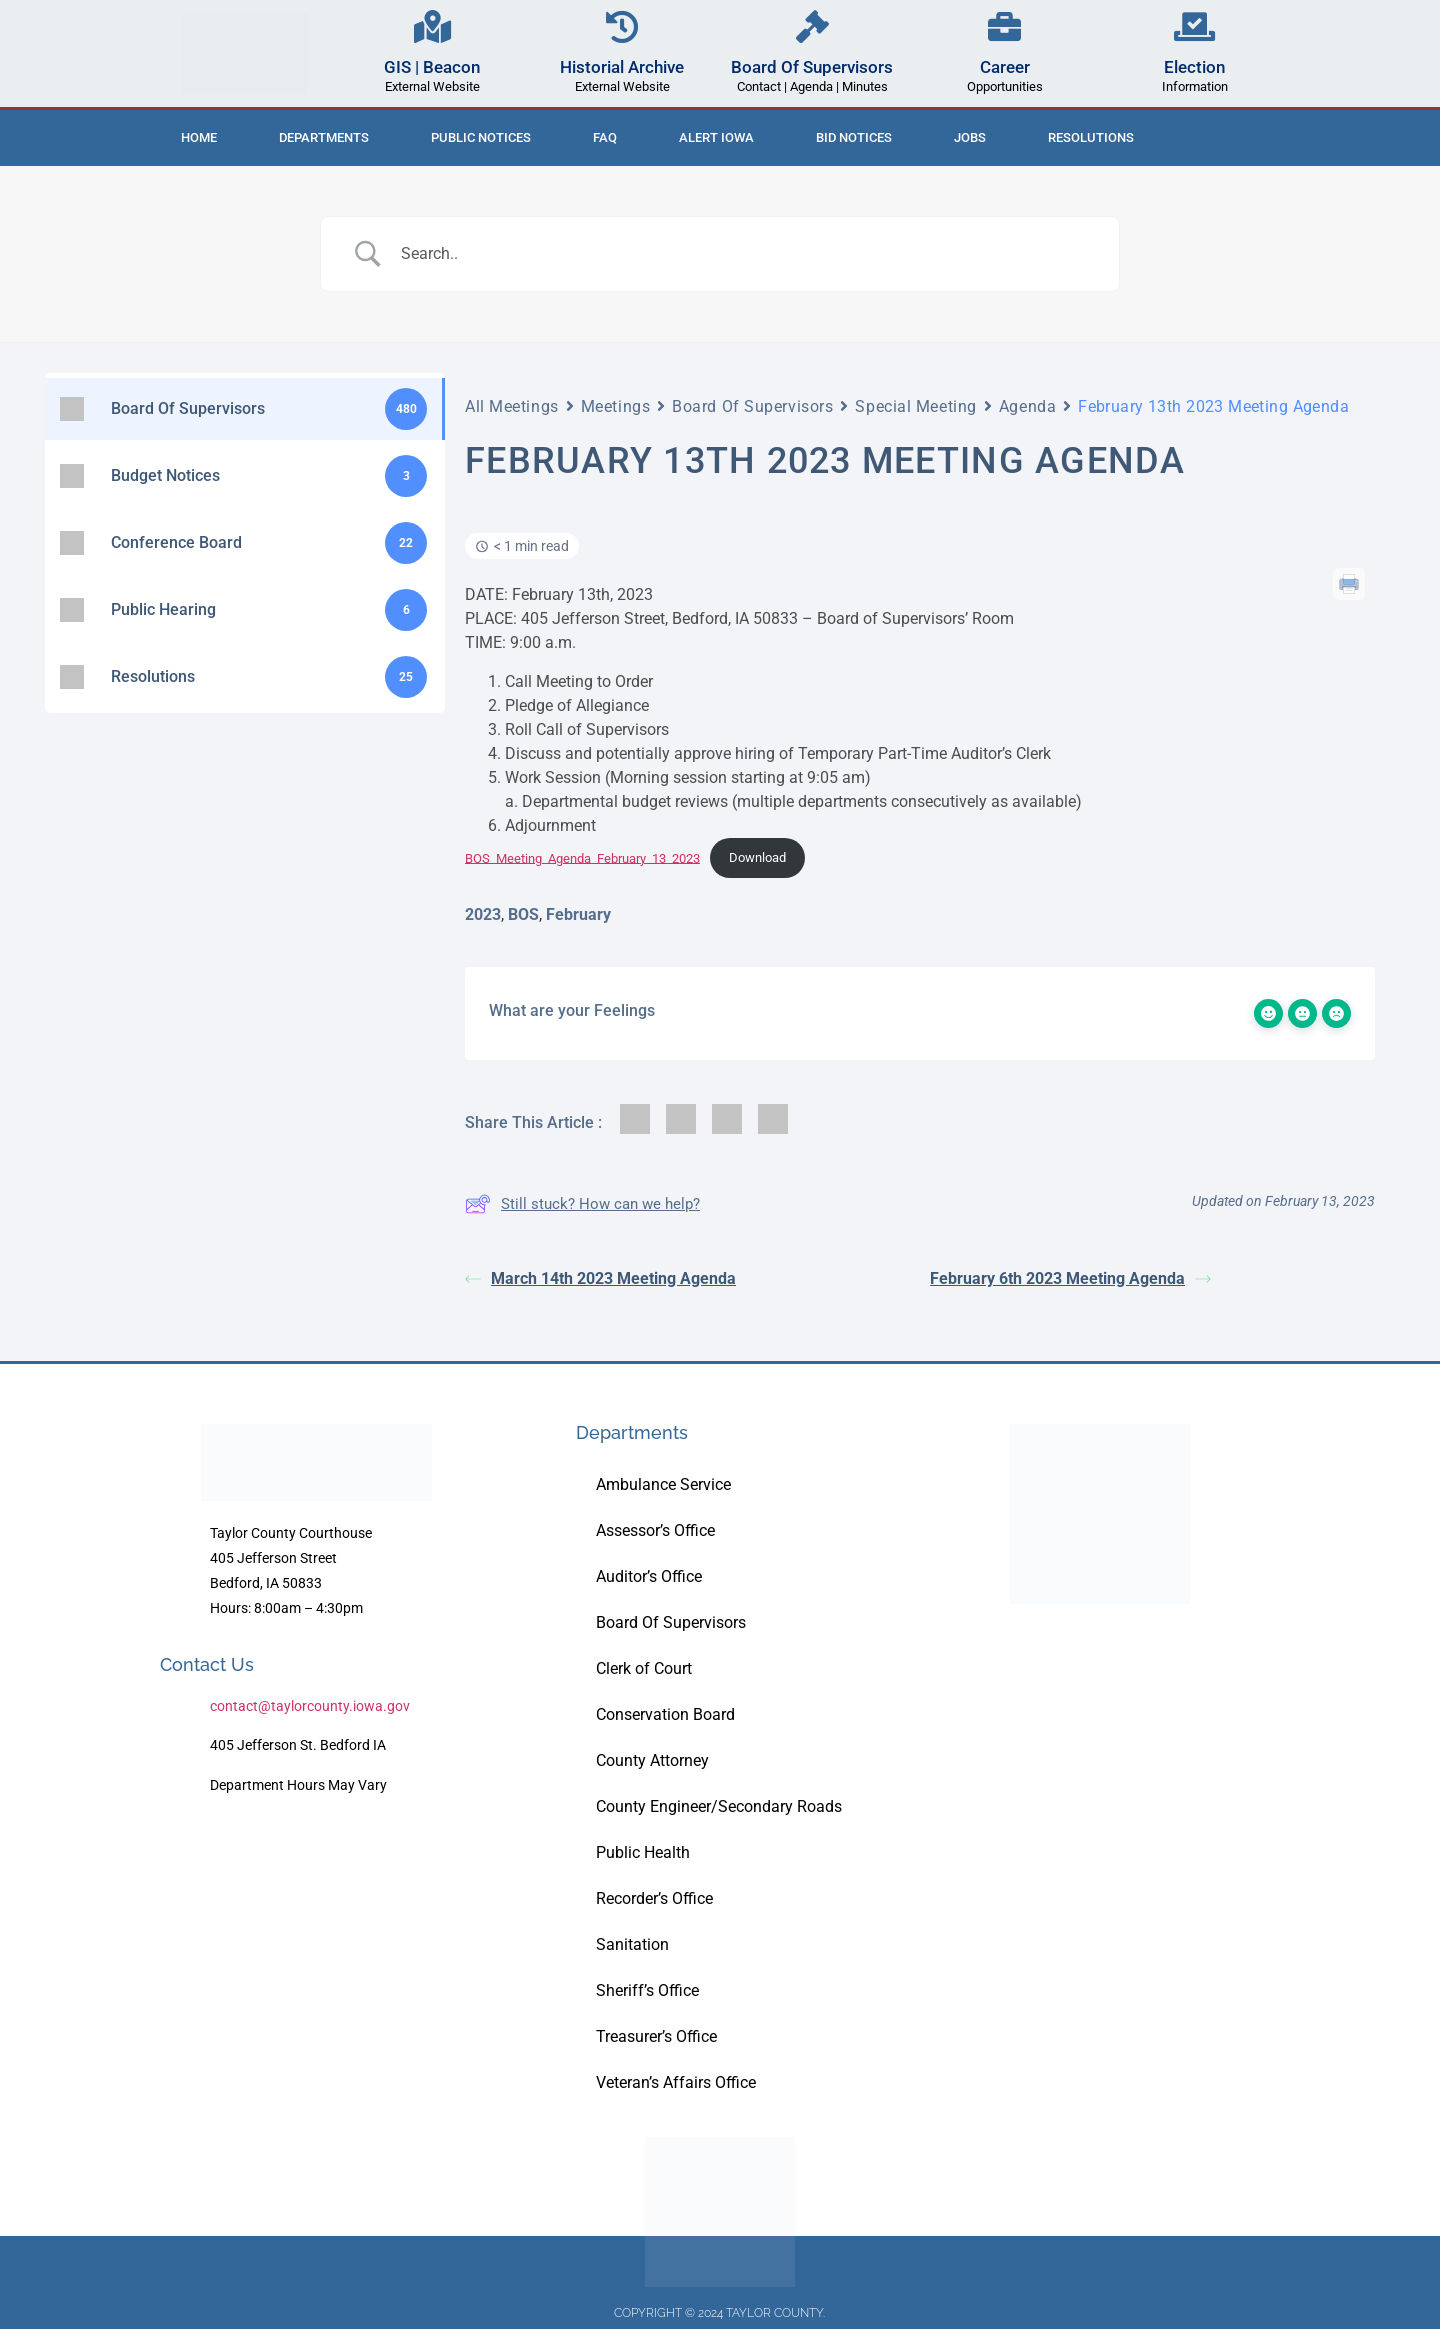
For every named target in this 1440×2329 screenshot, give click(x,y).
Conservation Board (665, 1714)
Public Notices (481, 137)
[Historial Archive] (622, 26)
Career (1005, 67)
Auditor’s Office (649, 1576)
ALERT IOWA (716, 137)
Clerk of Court (644, 1668)
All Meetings (512, 406)
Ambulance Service (663, 1484)
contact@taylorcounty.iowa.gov (310, 1706)
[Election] (1194, 26)
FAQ (605, 137)
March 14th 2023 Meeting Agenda (600, 1278)
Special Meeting (915, 406)
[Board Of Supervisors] (812, 26)
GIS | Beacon (432, 67)
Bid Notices (854, 137)
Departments (324, 137)
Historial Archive (622, 67)
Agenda (1027, 406)
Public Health (643, 1852)
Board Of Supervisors (812, 67)
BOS (523, 914)
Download (757, 857)
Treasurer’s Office (656, 2036)
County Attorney (652, 1760)
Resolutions (1091, 137)
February (578, 914)
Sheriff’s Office (647, 1990)
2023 (483, 914)
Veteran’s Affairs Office (676, 2082)
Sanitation (632, 1944)
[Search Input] (745, 254)
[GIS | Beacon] (432, 26)
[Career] (1004, 26)
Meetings (615, 406)
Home (199, 137)
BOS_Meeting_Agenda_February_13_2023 (582, 857)
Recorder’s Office (654, 1898)
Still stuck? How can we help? (582, 1204)
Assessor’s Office (655, 1530)
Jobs (970, 137)
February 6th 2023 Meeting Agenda (1070, 1278)
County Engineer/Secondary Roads (719, 1806)
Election (1194, 67)
